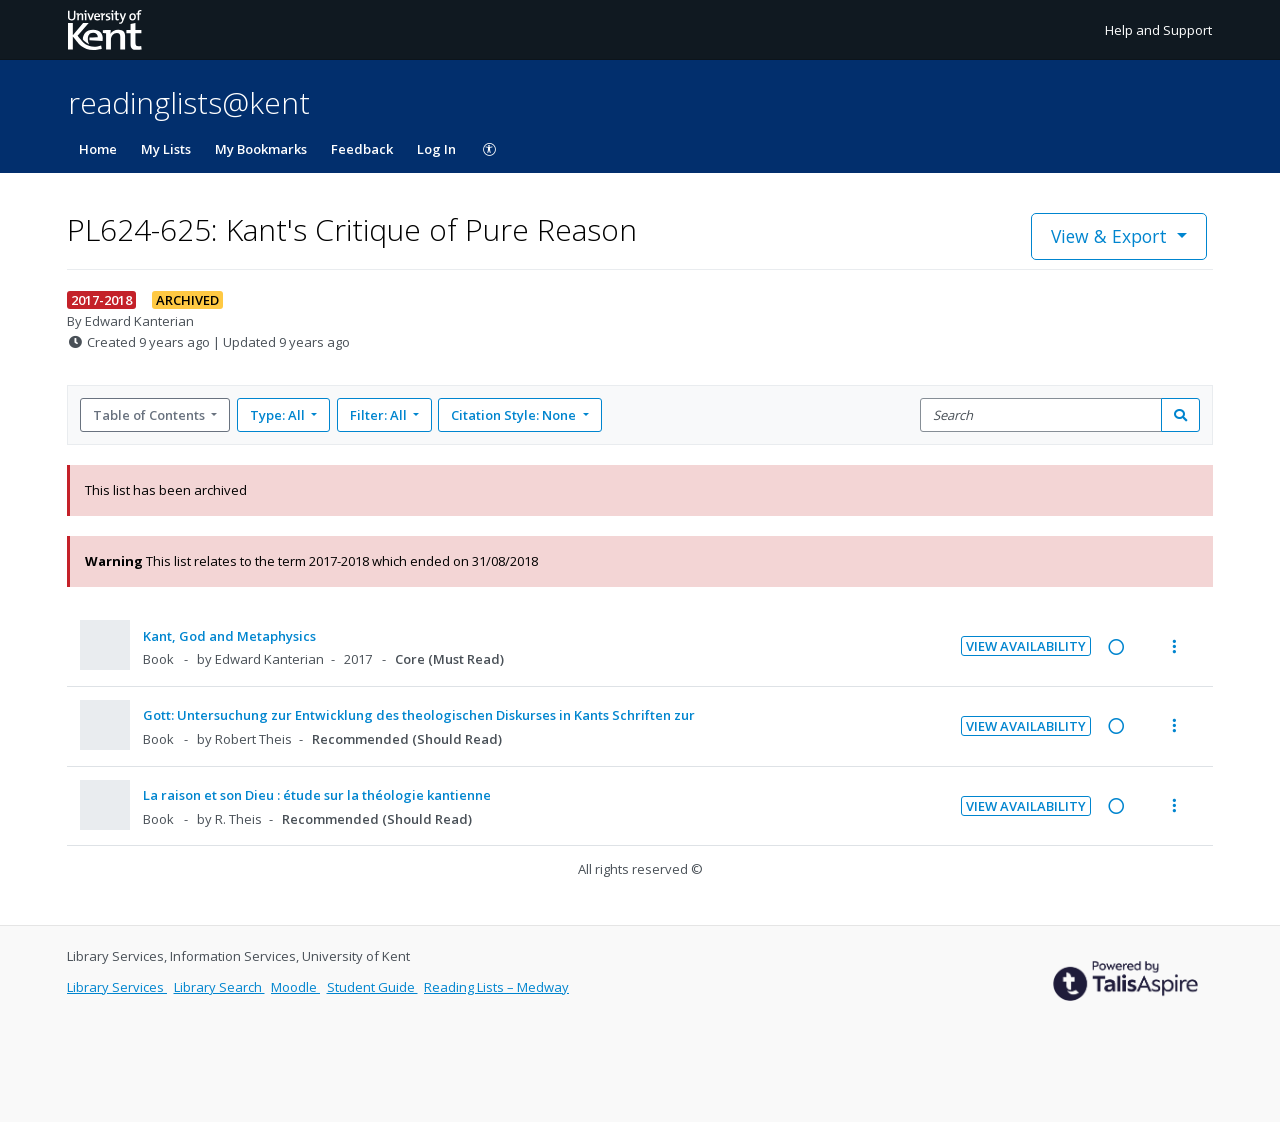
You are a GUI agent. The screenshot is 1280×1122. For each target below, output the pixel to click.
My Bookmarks (261, 149)
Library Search (219, 987)
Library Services (117, 987)
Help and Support (1158, 30)
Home (98, 149)
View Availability (1026, 646)
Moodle (295, 987)
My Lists (166, 149)
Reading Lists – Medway (496, 987)
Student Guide (372, 987)
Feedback (362, 149)
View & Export (1111, 236)
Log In (436, 149)
